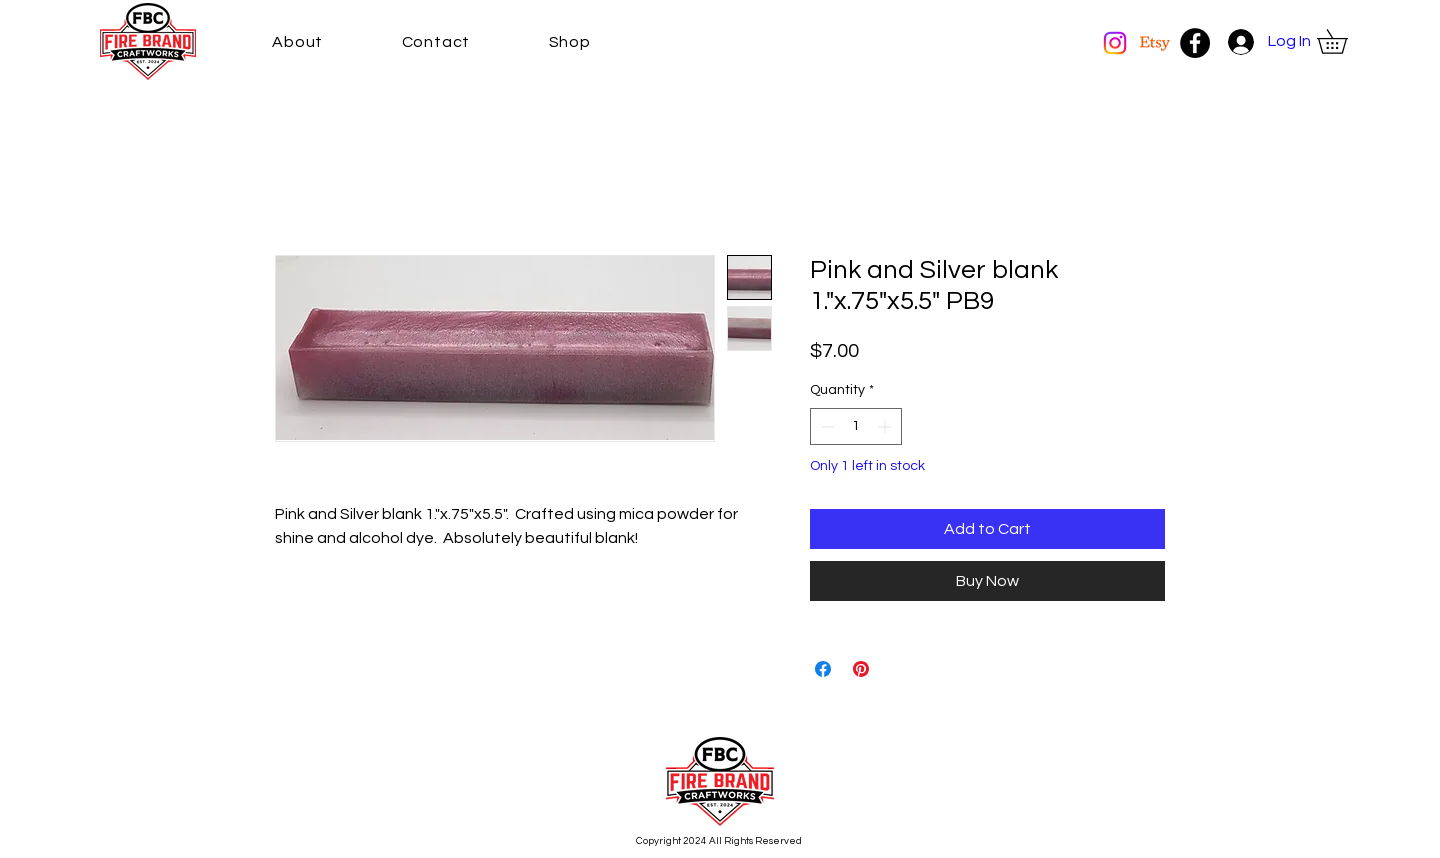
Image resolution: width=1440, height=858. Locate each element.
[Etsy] (1155, 43)
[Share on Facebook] (823, 669)
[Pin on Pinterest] (861, 669)
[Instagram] (1115, 43)
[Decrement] (825, 426)
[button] (1344, 41)
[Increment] (886, 426)
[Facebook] (1195, 43)
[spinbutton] (856, 426)
